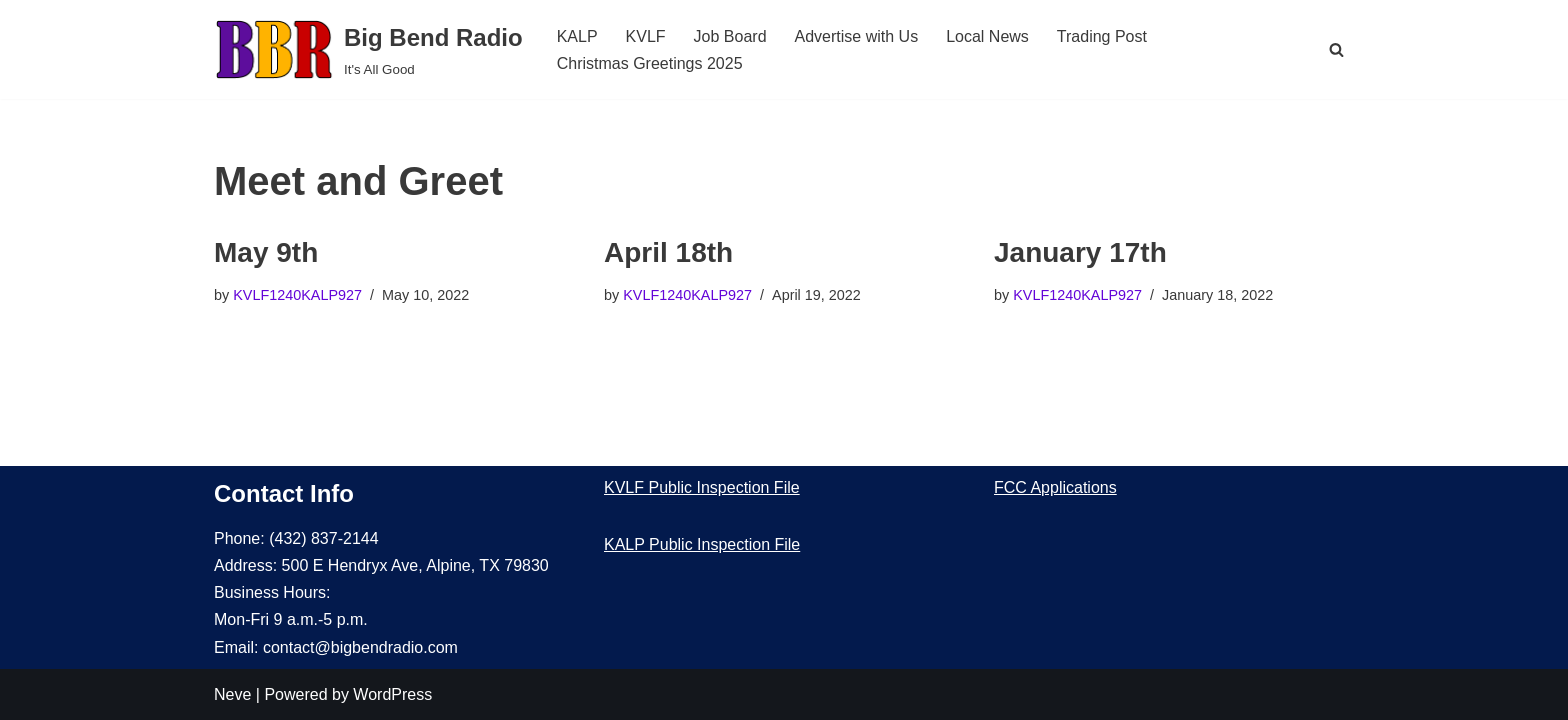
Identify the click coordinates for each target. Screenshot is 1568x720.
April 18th (668, 252)
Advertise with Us (857, 36)
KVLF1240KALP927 (297, 295)
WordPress (392, 694)
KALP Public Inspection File (702, 544)
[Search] (1336, 49)
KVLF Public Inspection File (702, 487)
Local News (987, 36)
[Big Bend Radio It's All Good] (368, 49)
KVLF (646, 36)
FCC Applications (1055, 487)
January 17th (1080, 252)
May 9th (266, 252)
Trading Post (1102, 36)
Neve (232, 694)
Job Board (730, 36)
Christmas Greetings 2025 (650, 63)
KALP (577, 36)
